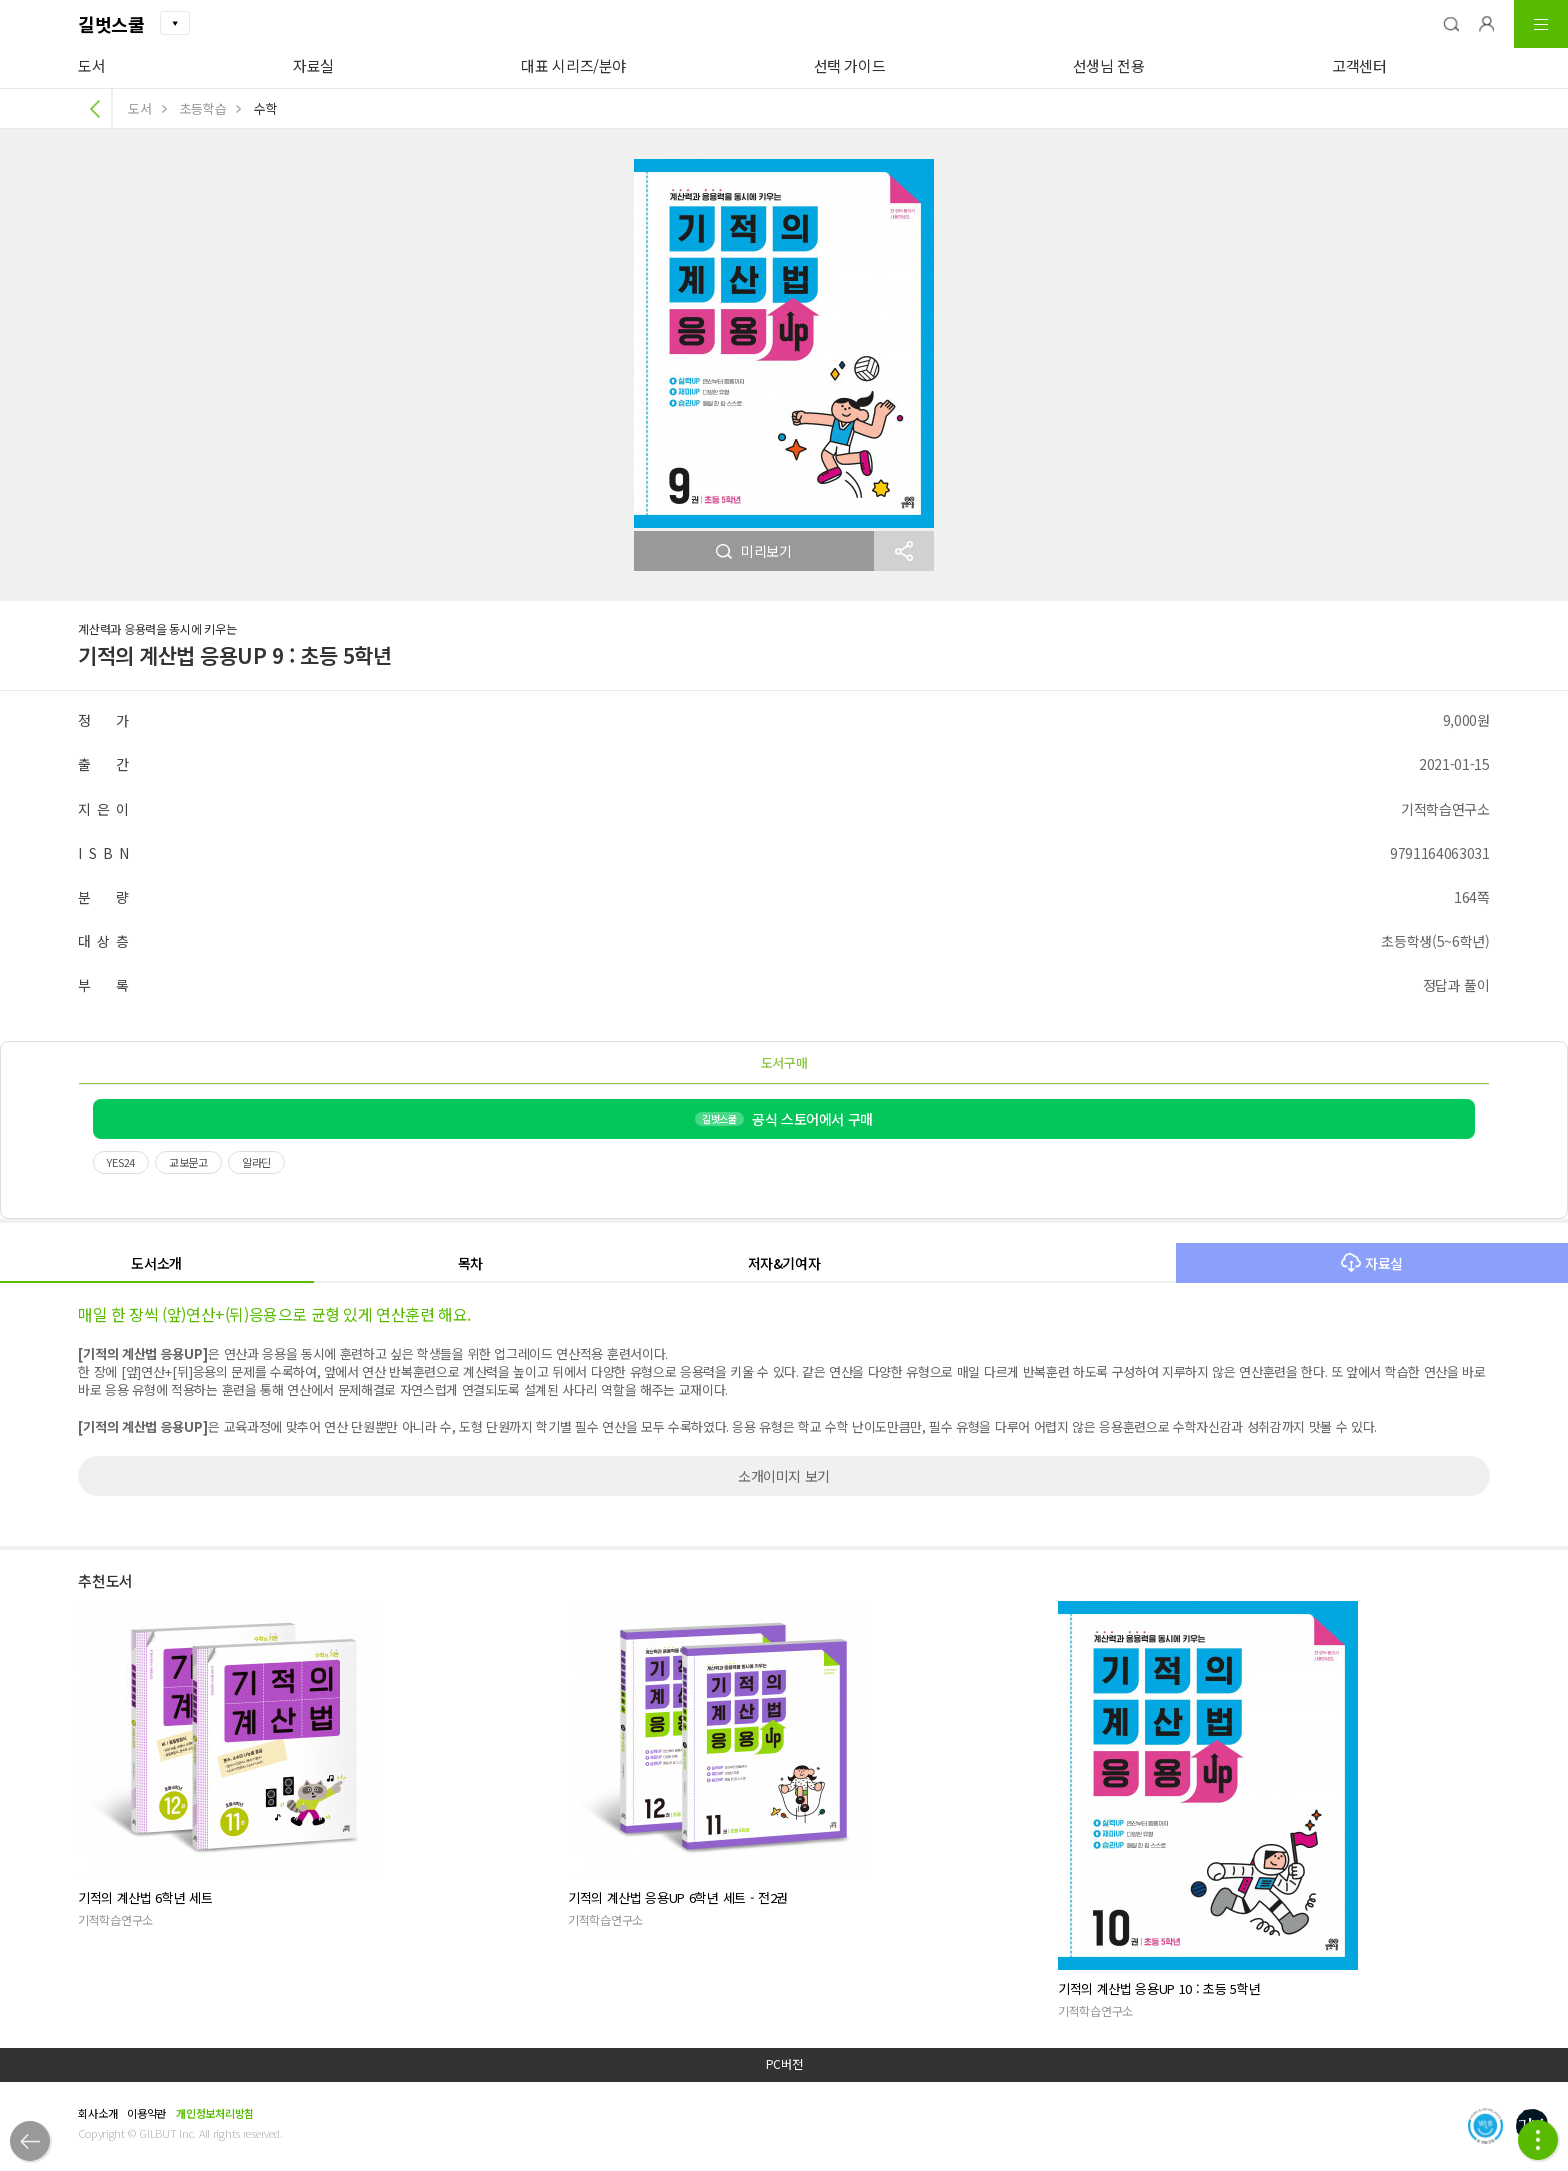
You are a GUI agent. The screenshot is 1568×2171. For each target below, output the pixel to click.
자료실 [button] (1372, 1263)
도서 (91, 65)
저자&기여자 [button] (784, 1263)
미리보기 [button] (754, 551)
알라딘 (256, 1162)
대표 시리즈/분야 (573, 65)
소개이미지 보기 (784, 1476)
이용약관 (146, 2113)
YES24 (121, 1162)
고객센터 (1359, 65)
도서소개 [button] (156, 1263)
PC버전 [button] (784, 2064)
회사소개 (97, 2113)
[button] (1451, 24)
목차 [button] (470, 1263)
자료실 (313, 65)
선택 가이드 (850, 65)
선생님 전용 (1109, 65)
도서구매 (784, 1062)
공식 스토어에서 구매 (784, 1119)
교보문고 (188, 1162)
